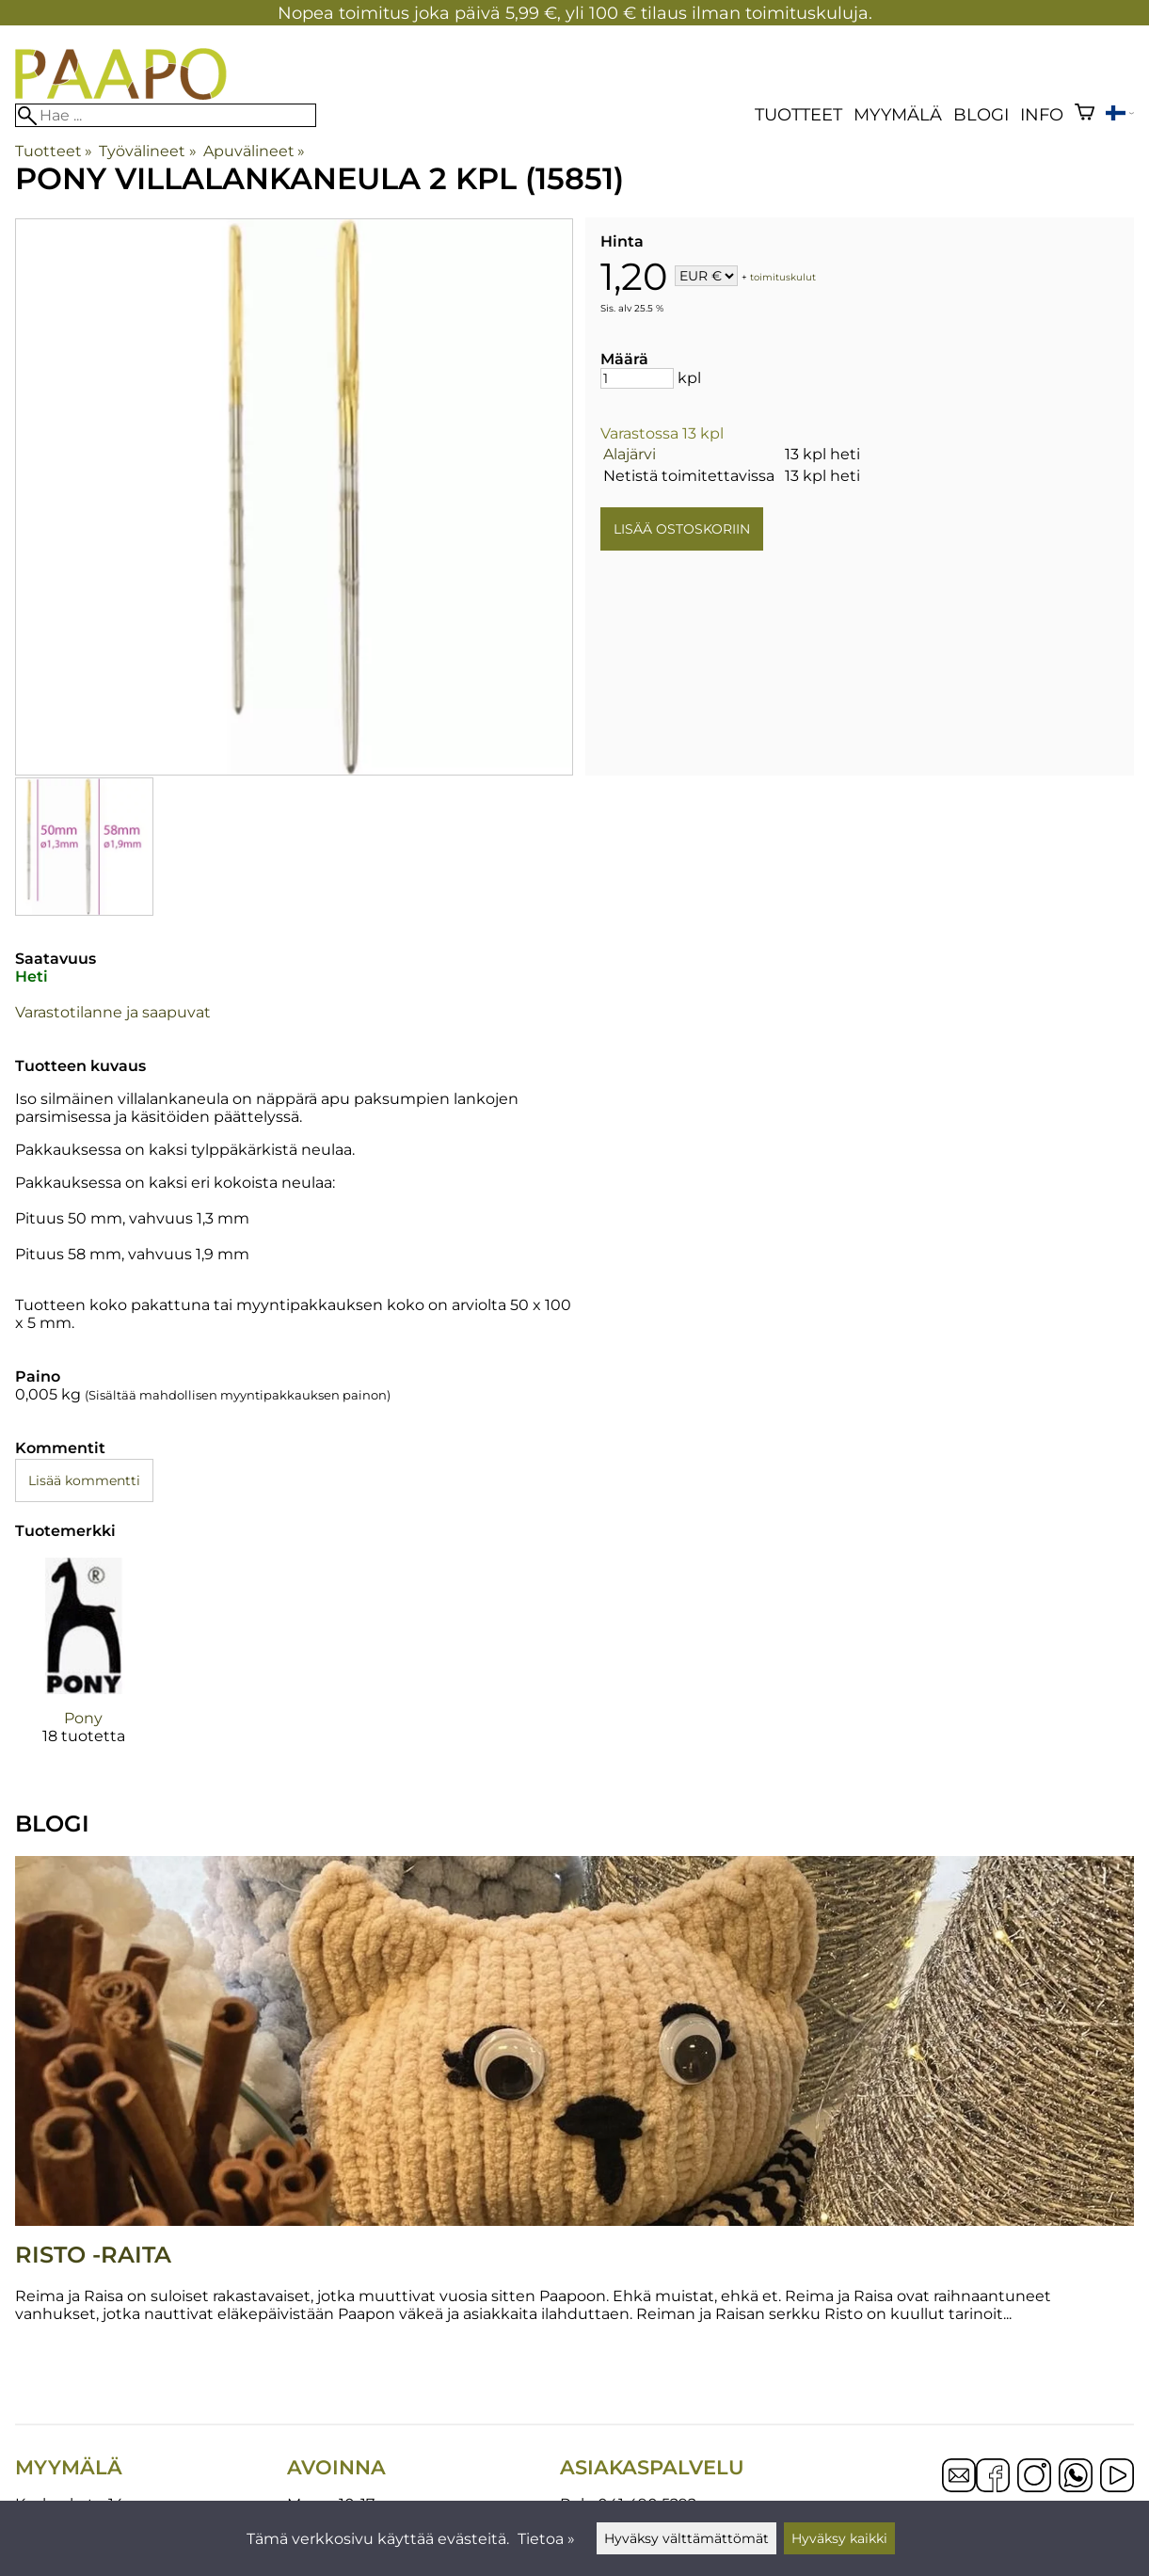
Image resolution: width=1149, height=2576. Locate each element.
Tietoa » (546, 2539)
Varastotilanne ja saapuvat (113, 1012)
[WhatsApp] (1076, 2477)
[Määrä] (637, 378)
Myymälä (898, 114)
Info (1041, 114)
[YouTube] (1117, 2477)
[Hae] (165, 115)
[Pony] (83, 1668)
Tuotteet (798, 114)
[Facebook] (993, 2477)
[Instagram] (1034, 2477)
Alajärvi (629, 454)
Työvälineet (147, 151)
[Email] (959, 2487)
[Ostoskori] (1084, 114)
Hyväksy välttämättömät (686, 2538)
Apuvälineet (254, 151)
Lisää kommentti (84, 1480)
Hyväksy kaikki (839, 2538)
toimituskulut (783, 277)
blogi (981, 114)
